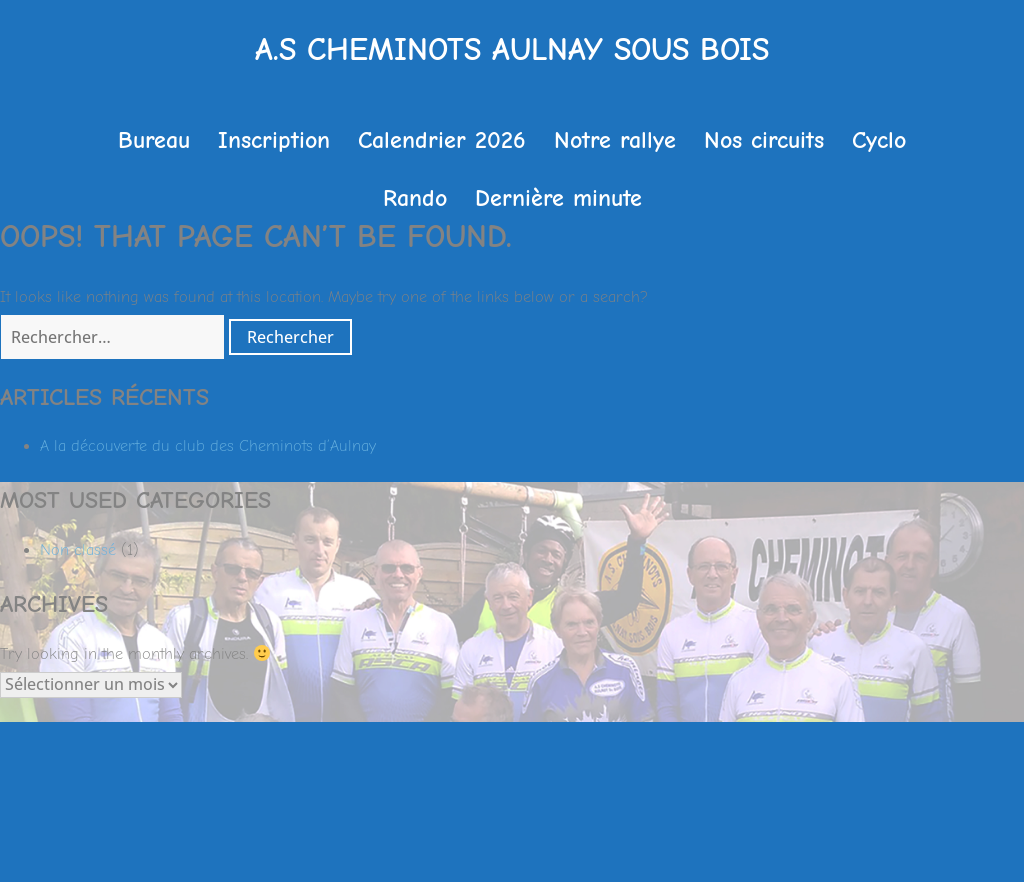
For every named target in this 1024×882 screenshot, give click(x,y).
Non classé (78, 550)
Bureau (154, 140)
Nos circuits (764, 140)
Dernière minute (558, 198)
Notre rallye (615, 140)
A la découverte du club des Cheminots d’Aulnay (208, 446)
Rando (415, 198)
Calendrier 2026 (442, 140)
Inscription (274, 140)
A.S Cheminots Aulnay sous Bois (512, 49)
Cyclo (879, 140)
